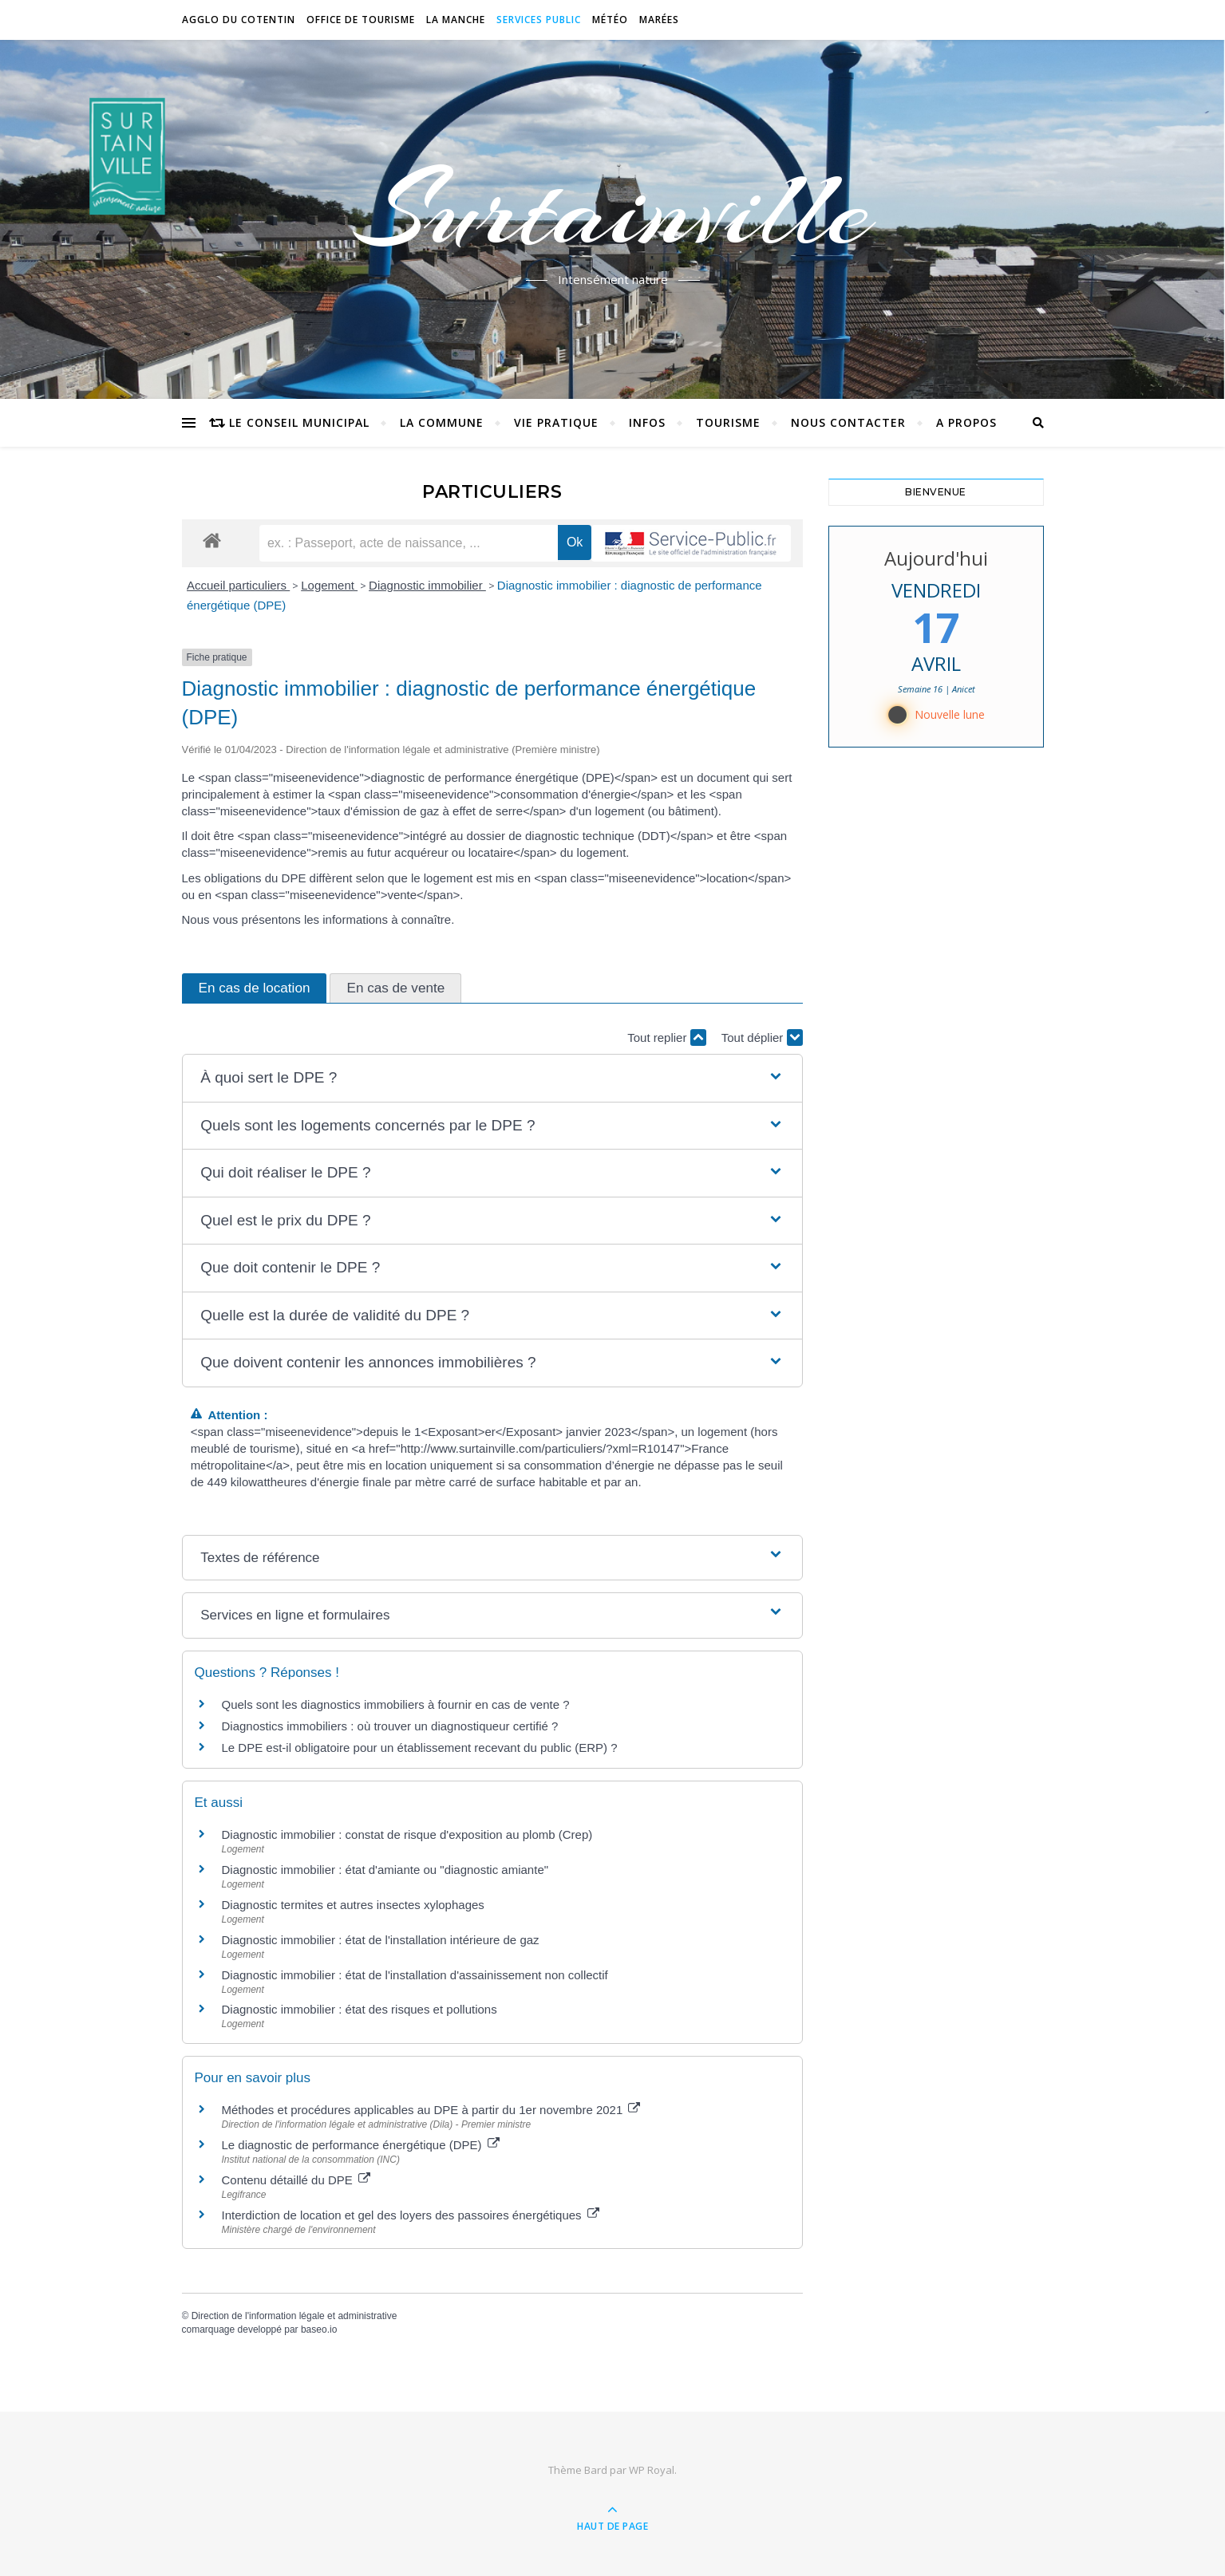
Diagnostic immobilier (427, 585)
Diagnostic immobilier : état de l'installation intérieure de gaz (380, 1940)
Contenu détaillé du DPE (296, 2180)
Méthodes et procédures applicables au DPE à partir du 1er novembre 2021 (431, 2109)
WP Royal (651, 2470)
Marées (659, 19)
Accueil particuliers (238, 585)
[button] (491, 1078)
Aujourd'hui (936, 558)
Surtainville (612, 210)
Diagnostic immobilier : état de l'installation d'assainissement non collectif (415, 1975)
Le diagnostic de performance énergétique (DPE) (361, 2145)
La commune (442, 422)
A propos (966, 422)
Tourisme (728, 422)
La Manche (455, 19)
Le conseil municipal (299, 422)
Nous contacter (848, 422)
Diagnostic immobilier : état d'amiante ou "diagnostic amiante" (385, 1869)
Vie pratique (556, 422)
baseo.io (319, 2329)
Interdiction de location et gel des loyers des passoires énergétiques (410, 2215)
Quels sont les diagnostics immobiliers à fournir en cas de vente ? (396, 1704)
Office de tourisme (360, 19)
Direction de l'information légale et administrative (294, 2316)
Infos (647, 422)
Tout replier (666, 1037)
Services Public (538, 19)
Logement (329, 585)
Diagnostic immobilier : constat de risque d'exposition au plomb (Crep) (407, 1834)
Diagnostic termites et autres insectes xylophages (353, 1904)
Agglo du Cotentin (238, 19)
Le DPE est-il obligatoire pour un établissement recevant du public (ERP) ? (421, 1747)
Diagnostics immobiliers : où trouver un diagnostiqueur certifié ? (390, 1726)
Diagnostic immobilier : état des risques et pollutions (359, 2009)
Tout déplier (762, 1037)
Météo (610, 19)
